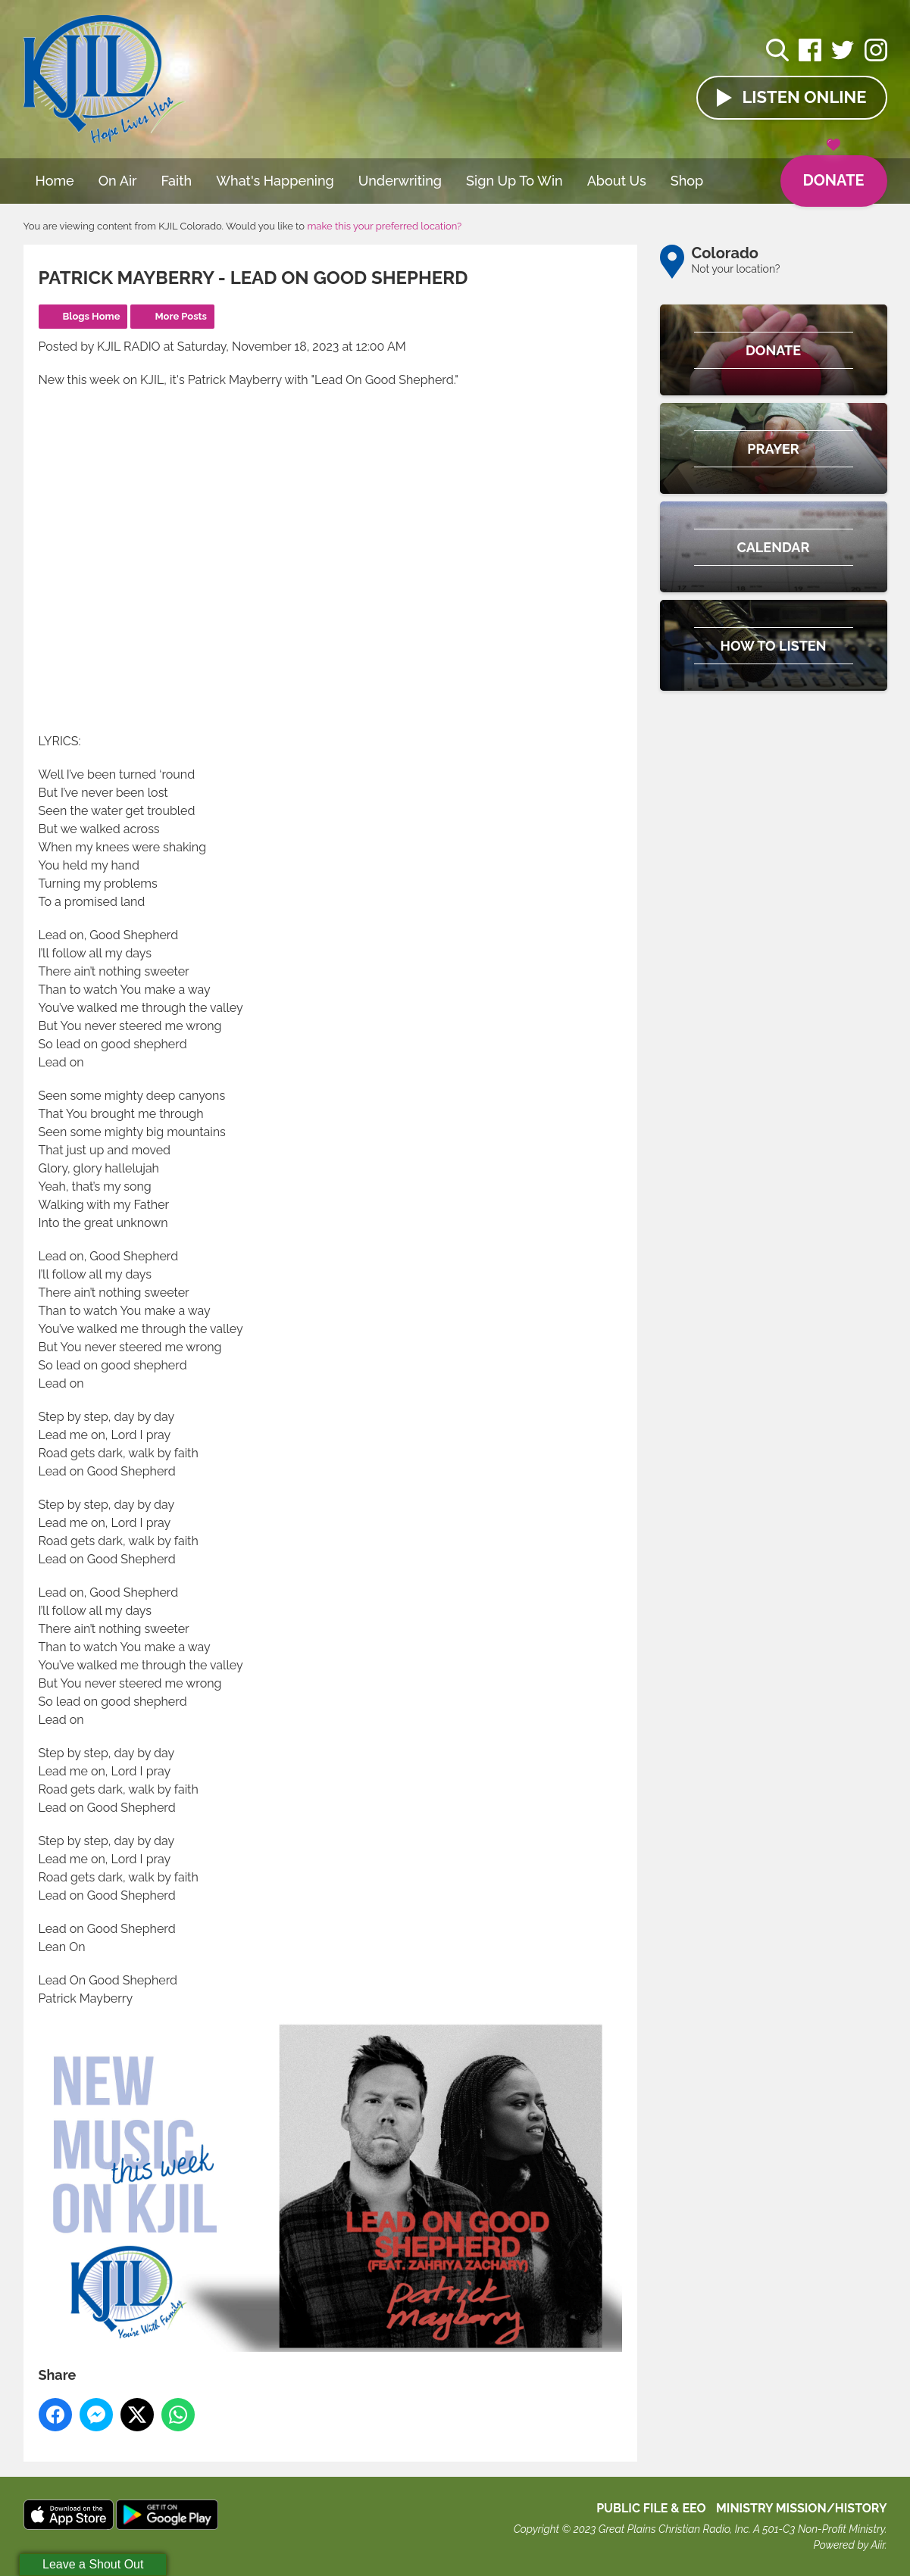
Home (55, 181)
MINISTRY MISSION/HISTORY (801, 2508)
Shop (687, 181)
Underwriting (400, 181)
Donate (833, 172)
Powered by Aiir (848, 2545)
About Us (616, 181)
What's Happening (275, 181)
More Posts (181, 316)
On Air (118, 181)
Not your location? (736, 269)
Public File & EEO (651, 2508)
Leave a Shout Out (92, 2564)
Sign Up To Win (514, 181)
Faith (176, 181)
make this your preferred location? (384, 226)
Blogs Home (91, 316)
